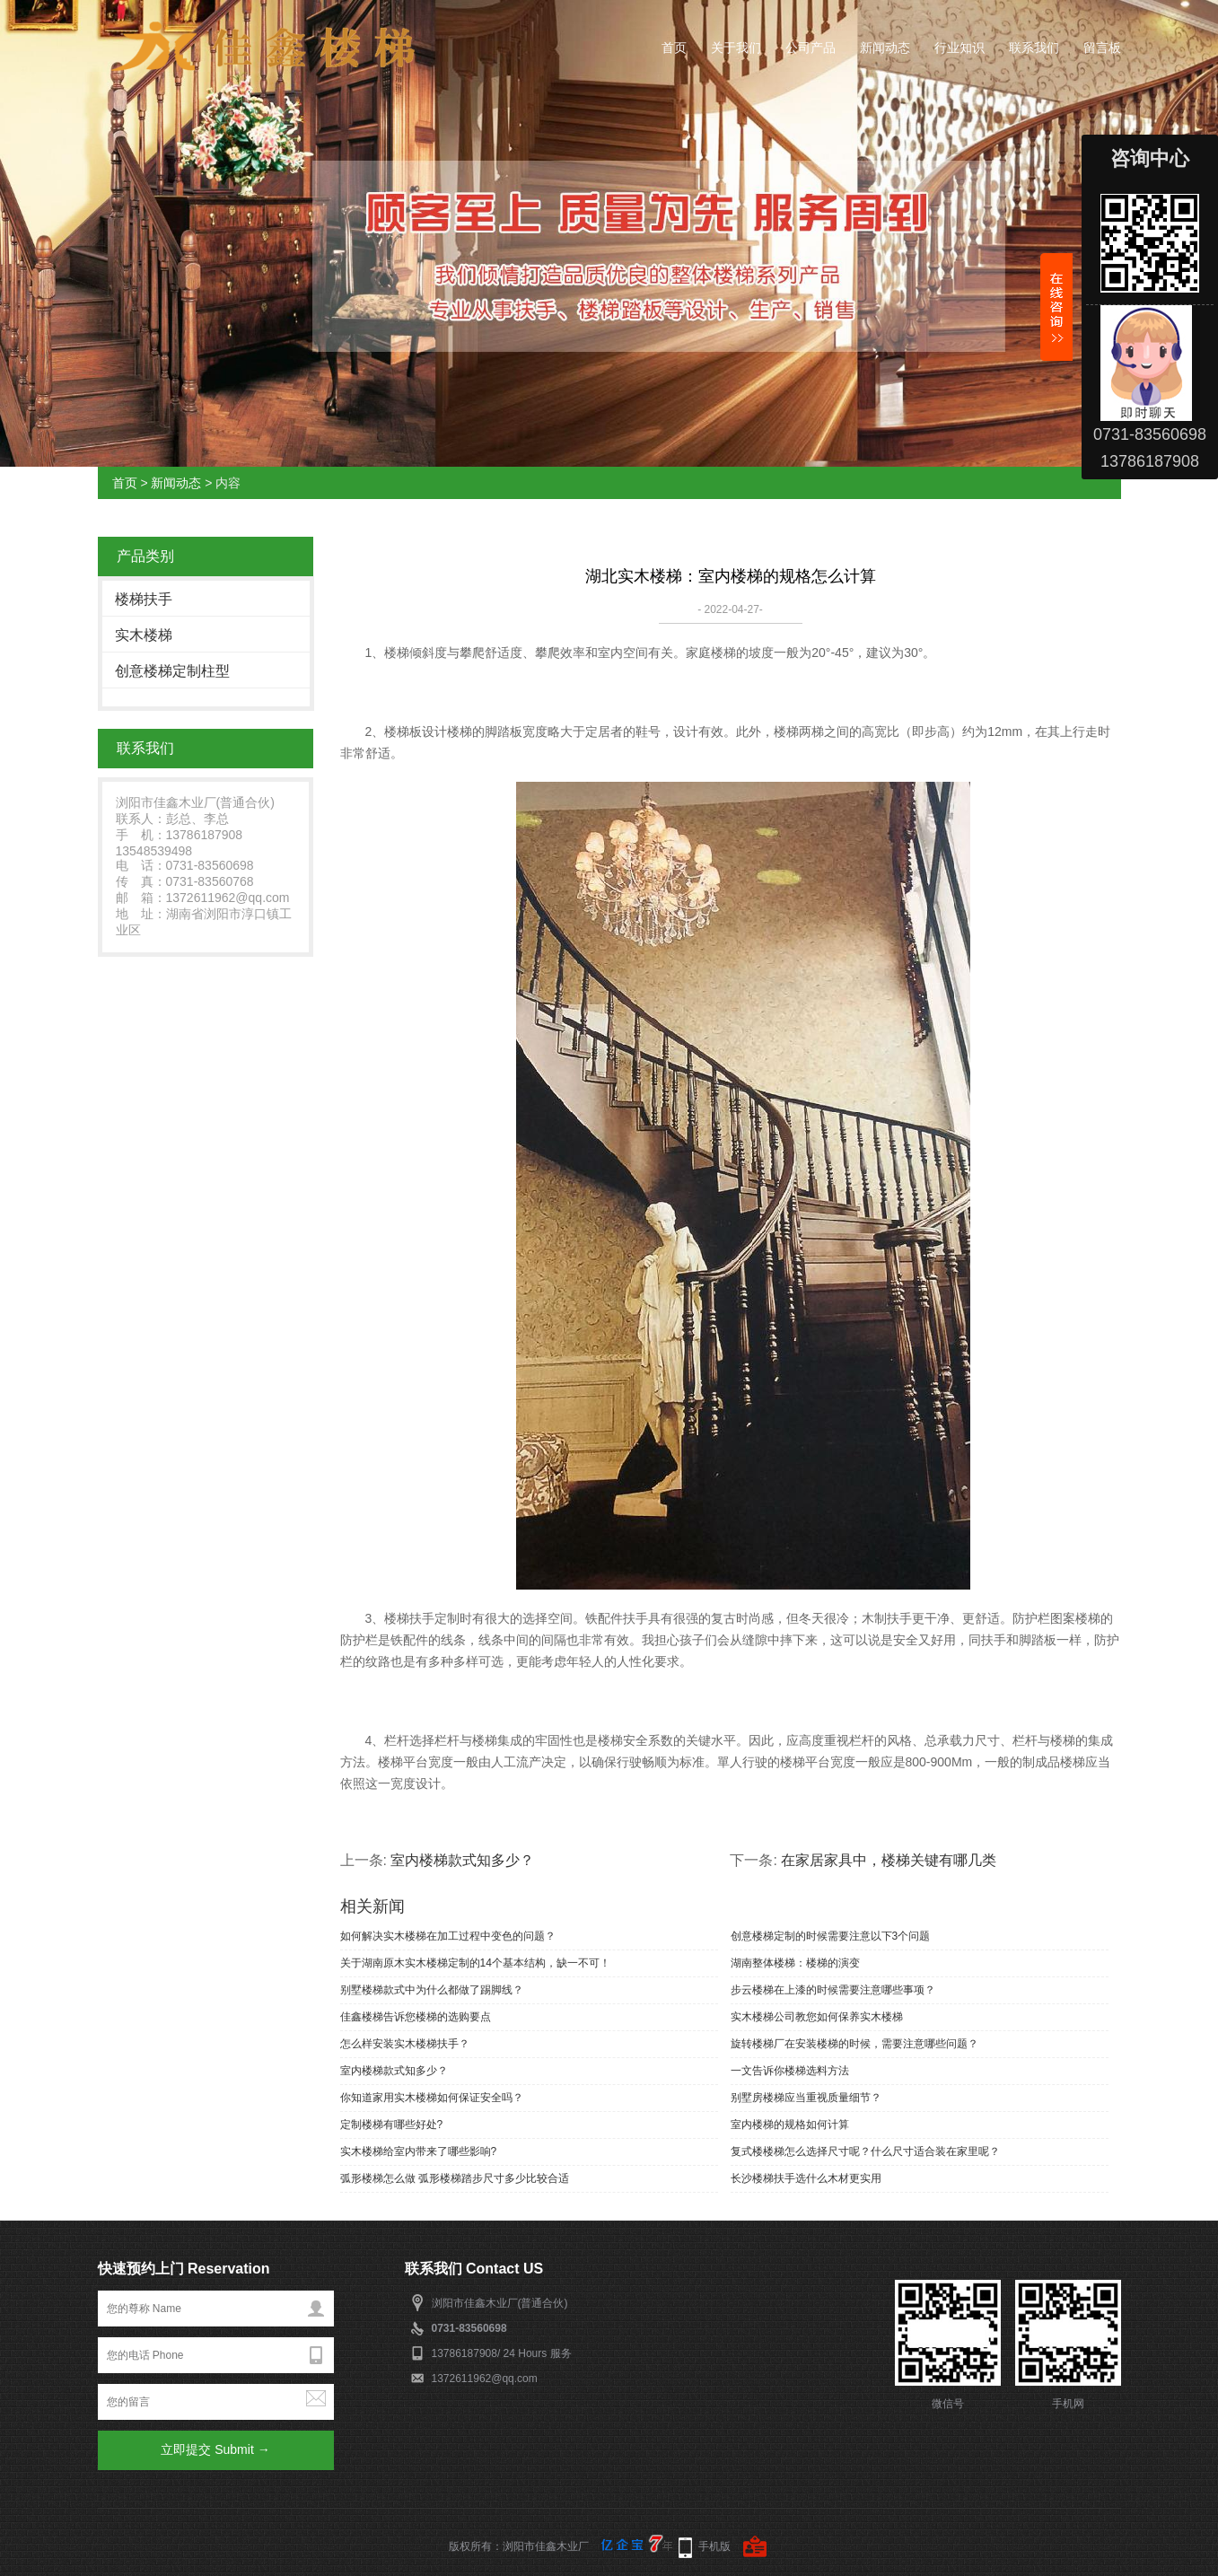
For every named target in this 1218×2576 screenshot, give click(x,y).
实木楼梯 (143, 635)
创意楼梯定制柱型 (172, 671)
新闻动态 (885, 47)
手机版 (714, 2546)
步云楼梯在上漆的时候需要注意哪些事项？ (833, 1990)
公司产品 (810, 47)
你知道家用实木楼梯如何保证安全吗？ (431, 2097)
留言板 (1102, 47)
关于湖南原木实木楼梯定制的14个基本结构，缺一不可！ (475, 1963)
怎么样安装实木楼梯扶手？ (404, 2043)
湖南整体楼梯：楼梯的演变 (795, 1963)
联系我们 (1034, 47)
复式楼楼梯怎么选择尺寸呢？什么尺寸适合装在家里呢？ (865, 2151)
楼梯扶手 (143, 599)
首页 (674, 47)
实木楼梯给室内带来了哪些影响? (418, 2151)
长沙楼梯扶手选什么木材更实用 (806, 2178)
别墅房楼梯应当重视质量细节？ (806, 2097)
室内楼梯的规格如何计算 (790, 2124)
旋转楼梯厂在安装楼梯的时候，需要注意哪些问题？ (854, 2043)
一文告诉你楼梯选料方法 (790, 2070)
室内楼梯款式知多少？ (462, 1860)
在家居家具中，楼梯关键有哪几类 (888, 1860)
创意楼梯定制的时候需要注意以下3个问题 (831, 1936)
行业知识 (959, 47)
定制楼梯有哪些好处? (391, 2124)
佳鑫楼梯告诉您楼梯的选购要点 (415, 2017)
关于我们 (736, 47)
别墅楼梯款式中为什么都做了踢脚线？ (431, 1990)
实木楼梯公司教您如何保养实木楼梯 (817, 2017)
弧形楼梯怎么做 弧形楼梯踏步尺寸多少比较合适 (454, 2178)
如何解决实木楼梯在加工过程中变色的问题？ (448, 1936)
